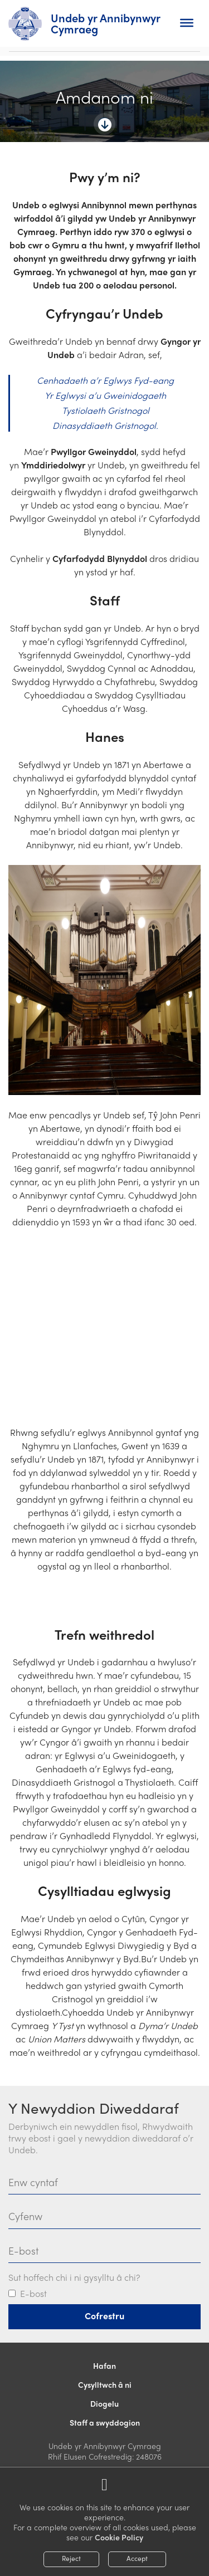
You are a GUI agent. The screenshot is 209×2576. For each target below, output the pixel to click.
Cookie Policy (119, 2537)
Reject (71, 2558)
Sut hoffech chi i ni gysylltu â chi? (74, 2278)
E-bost (33, 2294)
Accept (137, 2558)
